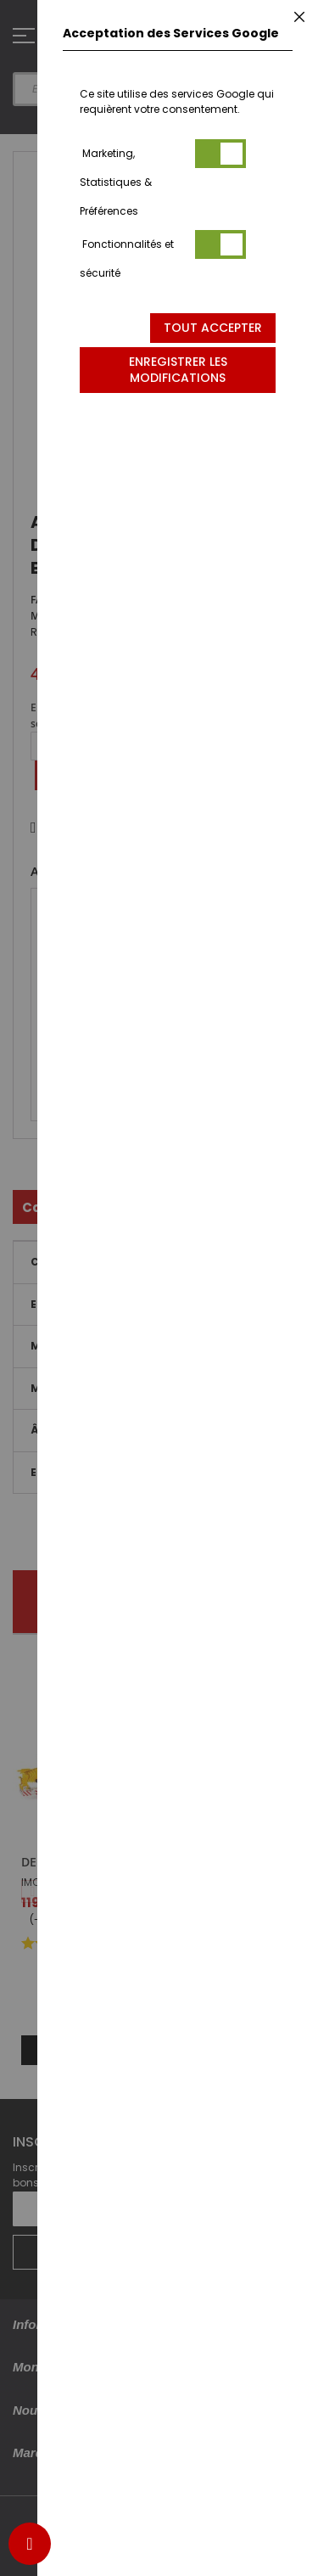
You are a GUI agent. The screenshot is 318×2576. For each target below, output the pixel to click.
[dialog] (177, 1288)
